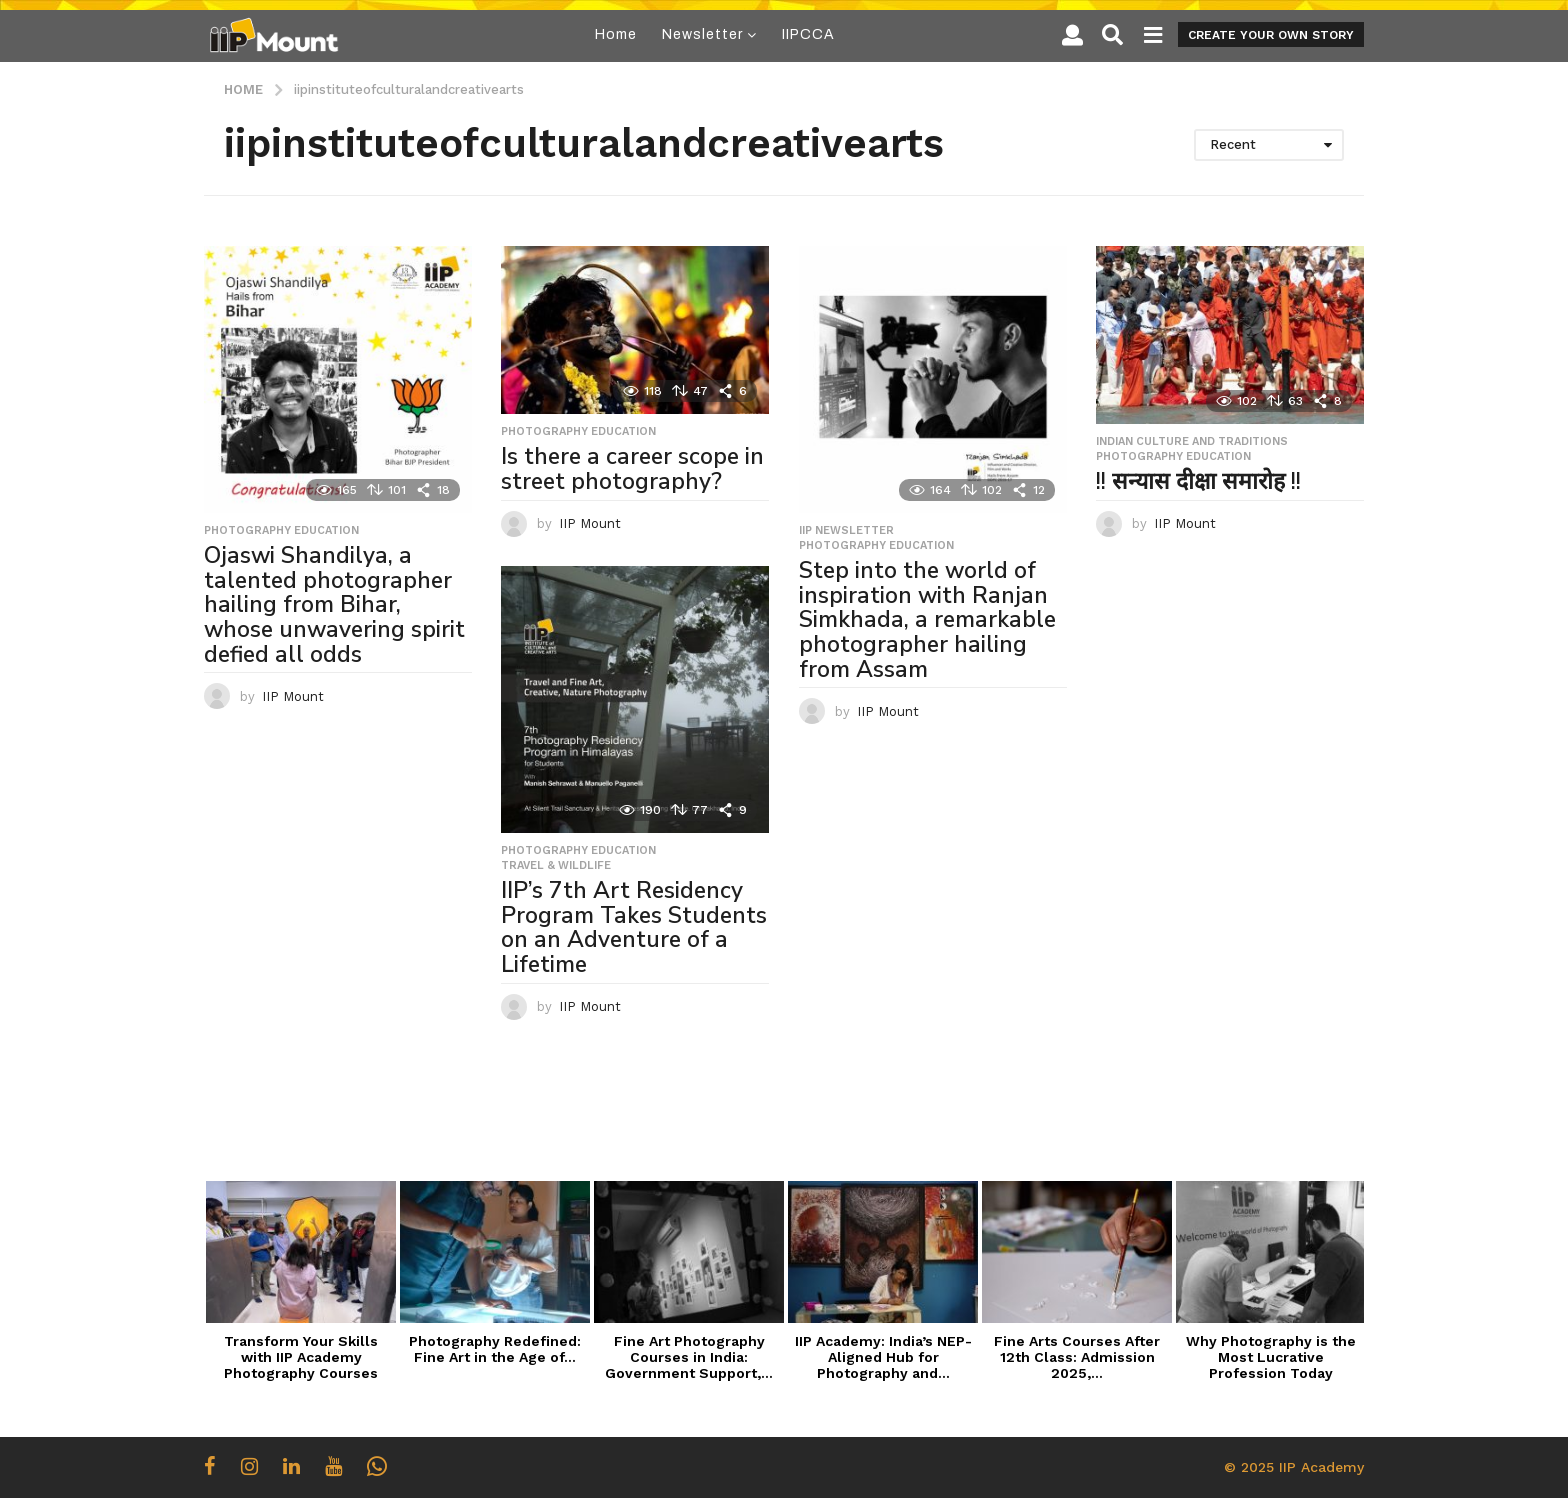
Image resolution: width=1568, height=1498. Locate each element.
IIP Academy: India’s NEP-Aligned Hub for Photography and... (883, 1357)
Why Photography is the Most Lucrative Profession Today (1271, 1357)
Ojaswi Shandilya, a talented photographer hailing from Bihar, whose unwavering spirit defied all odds (334, 604)
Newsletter (702, 34)
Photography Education (281, 531)
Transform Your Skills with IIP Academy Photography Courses (301, 1357)
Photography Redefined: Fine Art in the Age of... (495, 1349)
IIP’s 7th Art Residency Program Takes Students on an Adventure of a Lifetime (634, 927)
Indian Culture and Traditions (1192, 442)
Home (616, 34)
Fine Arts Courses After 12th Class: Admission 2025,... (1077, 1357)
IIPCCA (808, 34)
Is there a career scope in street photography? (632, 469)
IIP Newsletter (846, 531)
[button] (1072, 35)
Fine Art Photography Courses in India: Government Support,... (689, 1357)
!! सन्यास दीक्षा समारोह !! (1198, 481)
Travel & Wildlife (556, 866)
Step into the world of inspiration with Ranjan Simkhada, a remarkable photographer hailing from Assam (927, 619)
